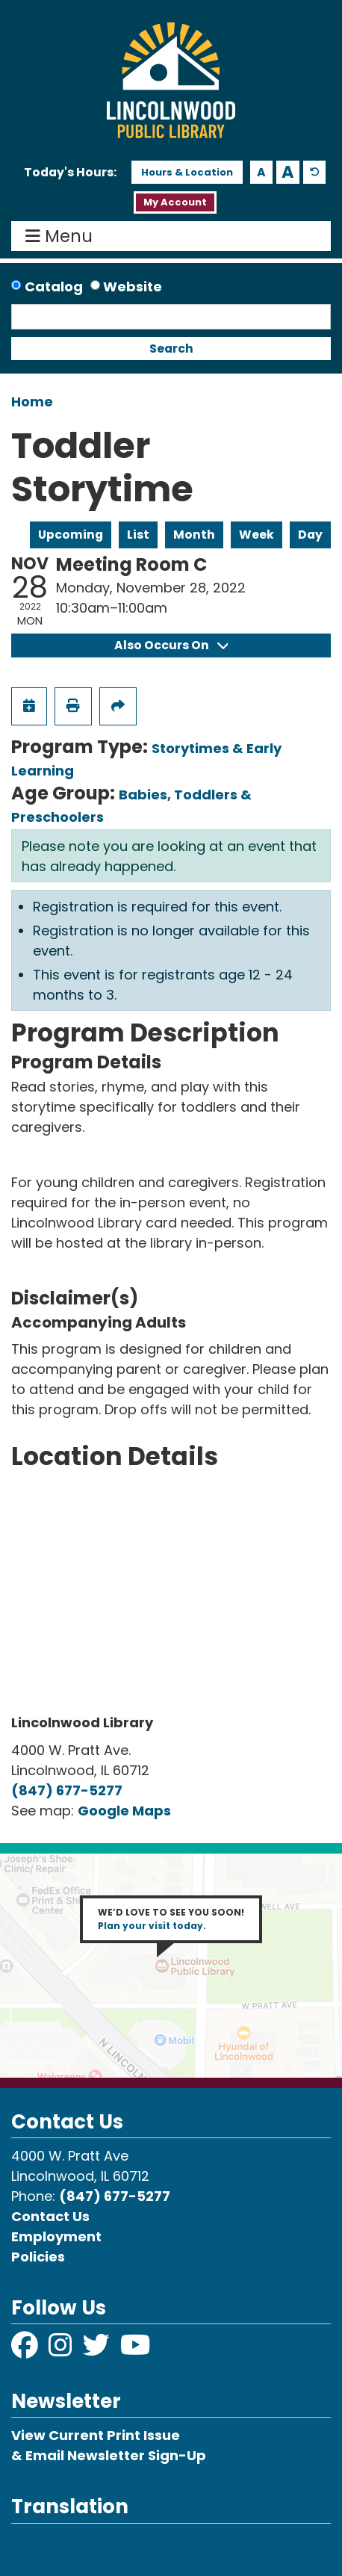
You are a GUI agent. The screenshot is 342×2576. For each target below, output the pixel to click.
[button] (70, 173)
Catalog (54, 286)
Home (32, 401)
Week (256, 534)
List (138, 534)
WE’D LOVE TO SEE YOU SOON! (171, 1919)
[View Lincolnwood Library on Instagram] (62, 2350)
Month (194, 534)
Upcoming (70, 534)
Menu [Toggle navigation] (62, 236)
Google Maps (124, 1810)
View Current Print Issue (95, 2435)
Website (132, 286)
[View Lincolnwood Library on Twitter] (98, 2350)
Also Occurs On (171, 645)
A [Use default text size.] (314, 172)
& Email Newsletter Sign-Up (108, 2455)
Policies (38, 2256)
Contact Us (50, 2216)
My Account (175, 202)
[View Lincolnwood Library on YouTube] (135, 2350)
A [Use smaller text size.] (261, 172)
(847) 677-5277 (66, 1790)
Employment (56, 2236)
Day (310, 534)
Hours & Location (187, 172)
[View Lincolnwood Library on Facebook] (26, 2350)
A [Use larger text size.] (288, 172)
